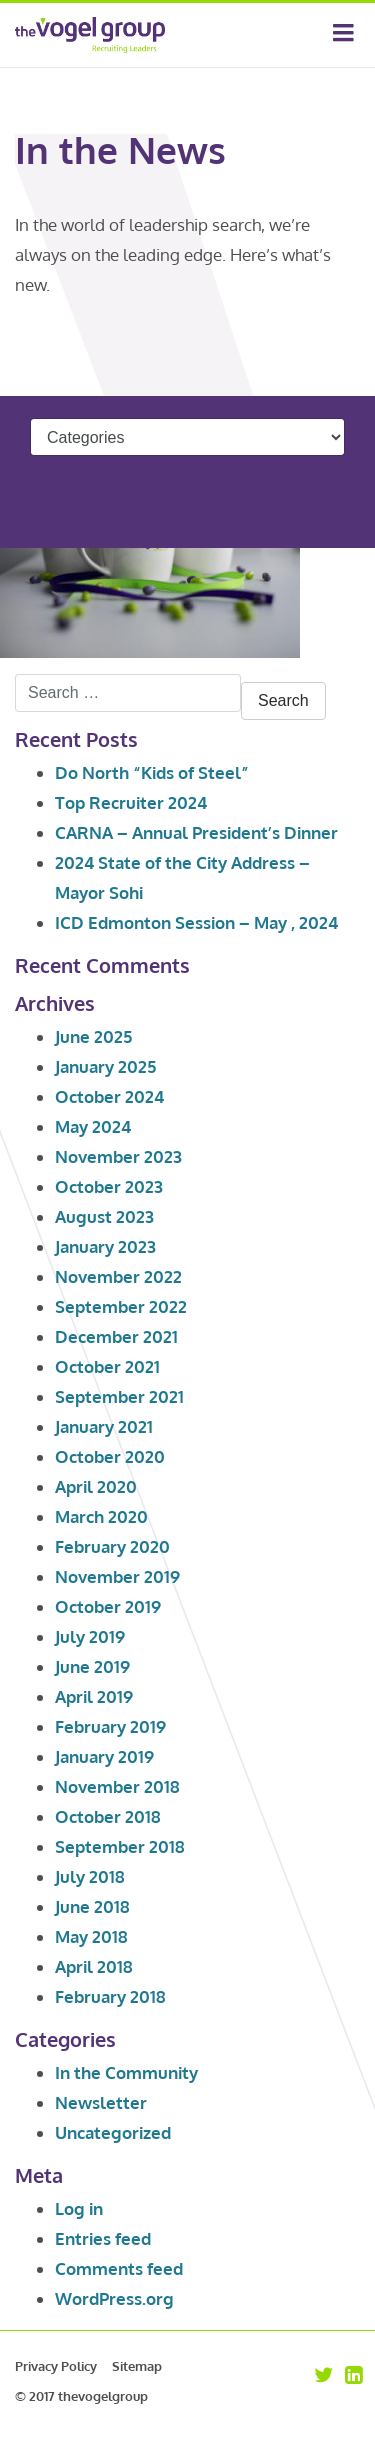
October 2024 (109, 1096)
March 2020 (101, 1516)
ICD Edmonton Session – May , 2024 (196, 922)
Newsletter (101, 2102)
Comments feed (119, 2268)
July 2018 (90, 1876)
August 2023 (104, 1216)
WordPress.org (114, 2298)
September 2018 (120, 1846)
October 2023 (109, 1186)
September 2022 (121, 1306)
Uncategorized (113, 2132)
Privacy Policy (56, 2366)
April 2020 (96, 1486)
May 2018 (91, 1936)
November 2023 (118, 1156)
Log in (79, 2208)
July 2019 (90, 1636)
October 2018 (108, 1816)
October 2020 (110, 1456)
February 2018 (110, 1996)
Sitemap (137, 2366)
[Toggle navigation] (343, 35)
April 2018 (94, 1966)
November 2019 (117, 1576)
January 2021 (104, 1426)
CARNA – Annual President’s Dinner (196, 832)
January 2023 (105, 1246)
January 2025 (105, 1066)
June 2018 (92, 1906)
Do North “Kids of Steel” (152, 772)
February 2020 (112, 1546)
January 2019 (104, 1756)
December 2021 (116, 1336)
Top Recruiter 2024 (131, 802)
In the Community (126, 2072)
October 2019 (108, 1606)
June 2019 (92, 1666)
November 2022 (118, 1276)
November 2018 (117, 1786)
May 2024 (93, 1126)
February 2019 (110, 1726)
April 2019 (94, 1696)
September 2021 (119, 1396)
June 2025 (93, 1036)
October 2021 (107, 1366)
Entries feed (103, 2238)
